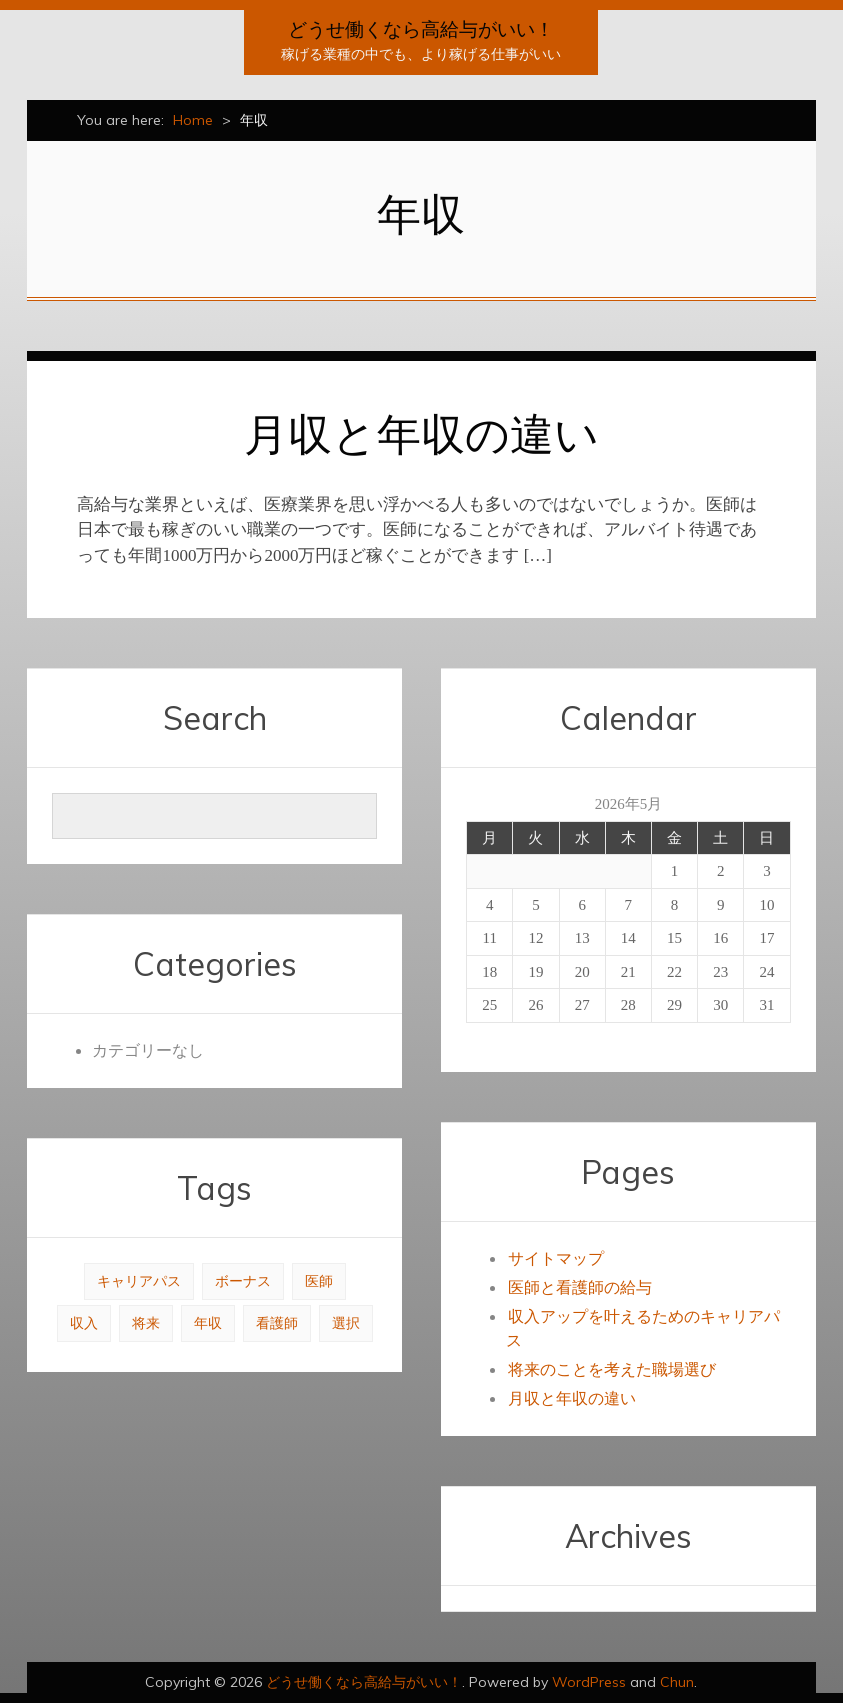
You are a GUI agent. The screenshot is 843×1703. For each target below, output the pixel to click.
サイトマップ (556, 1258)
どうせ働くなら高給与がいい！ (421, 29)
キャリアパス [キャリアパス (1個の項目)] (139, 1281)
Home (193, 120)
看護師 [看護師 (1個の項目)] (277, 1323)
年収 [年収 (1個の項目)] (208, 1323)
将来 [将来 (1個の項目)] (146, 1323)
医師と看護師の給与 (580, 1287)
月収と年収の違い (421, 433)
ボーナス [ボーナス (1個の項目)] (243, 1281)
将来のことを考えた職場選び (612, 1369)
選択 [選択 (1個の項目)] (346, 1323)
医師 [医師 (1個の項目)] (319, 1281)
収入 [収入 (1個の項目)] (84, 1323)
